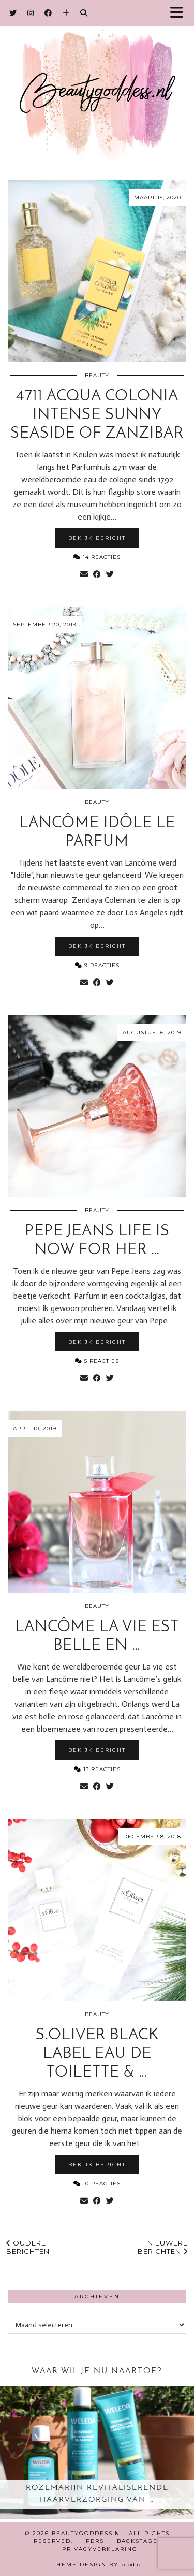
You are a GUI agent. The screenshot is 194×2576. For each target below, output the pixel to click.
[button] (180, 13)
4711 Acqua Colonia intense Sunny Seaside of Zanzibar (97, 415)
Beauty (97, 375)
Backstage (137, 2541)
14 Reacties (97, 557)
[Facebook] (48, 13)
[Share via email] (84, 574)
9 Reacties (97, 965)
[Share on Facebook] (97, 574)
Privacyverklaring (100, 2548)
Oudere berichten (28, 2247)
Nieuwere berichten (163, 2247)
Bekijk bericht (97, 538)
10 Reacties (97, 2183)
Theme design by (97, 2564)
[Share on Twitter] (109, 574)
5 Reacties (97, 1361)
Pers (95, 2541)
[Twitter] (13, 13)
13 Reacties (97, 1769)
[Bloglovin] (66, 13)
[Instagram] (30, 13)
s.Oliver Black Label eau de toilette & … (97, 2054)
